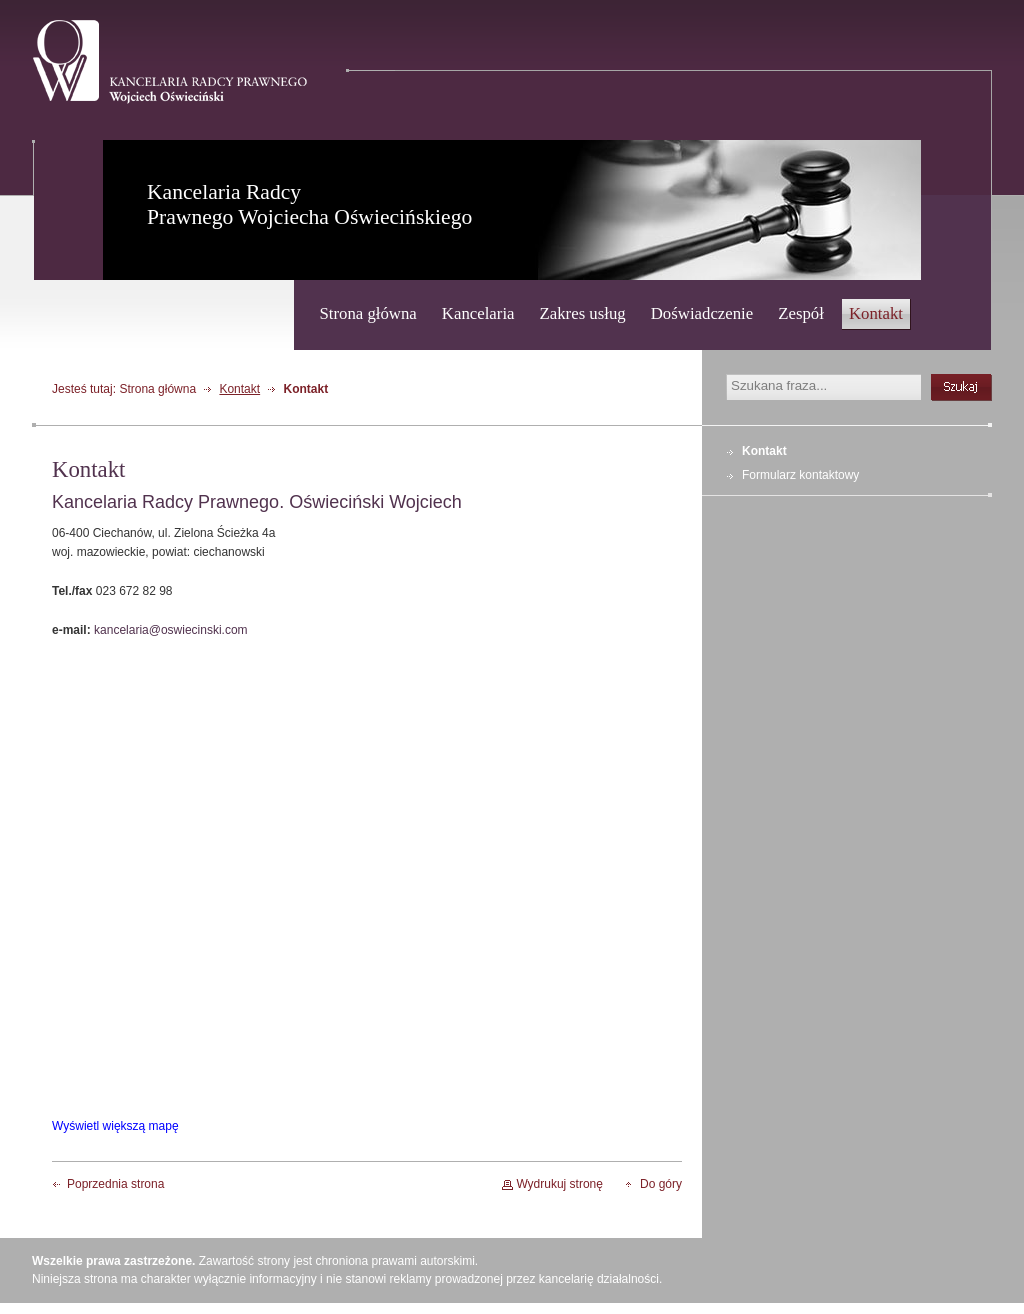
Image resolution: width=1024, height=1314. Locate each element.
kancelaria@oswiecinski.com (171, 630)
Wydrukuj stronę (559, 1184)
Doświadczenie (702, 313)
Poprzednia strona (115, 1184)
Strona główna (367, 313)
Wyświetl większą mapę (115, 1126)
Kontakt (876, 313)
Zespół (801, 313)
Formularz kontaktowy (800, 475)
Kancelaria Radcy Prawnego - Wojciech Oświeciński (170, 62)
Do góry (661, 1184)
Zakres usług (583, 313)
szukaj (961, 387)
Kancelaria (478, 313)
